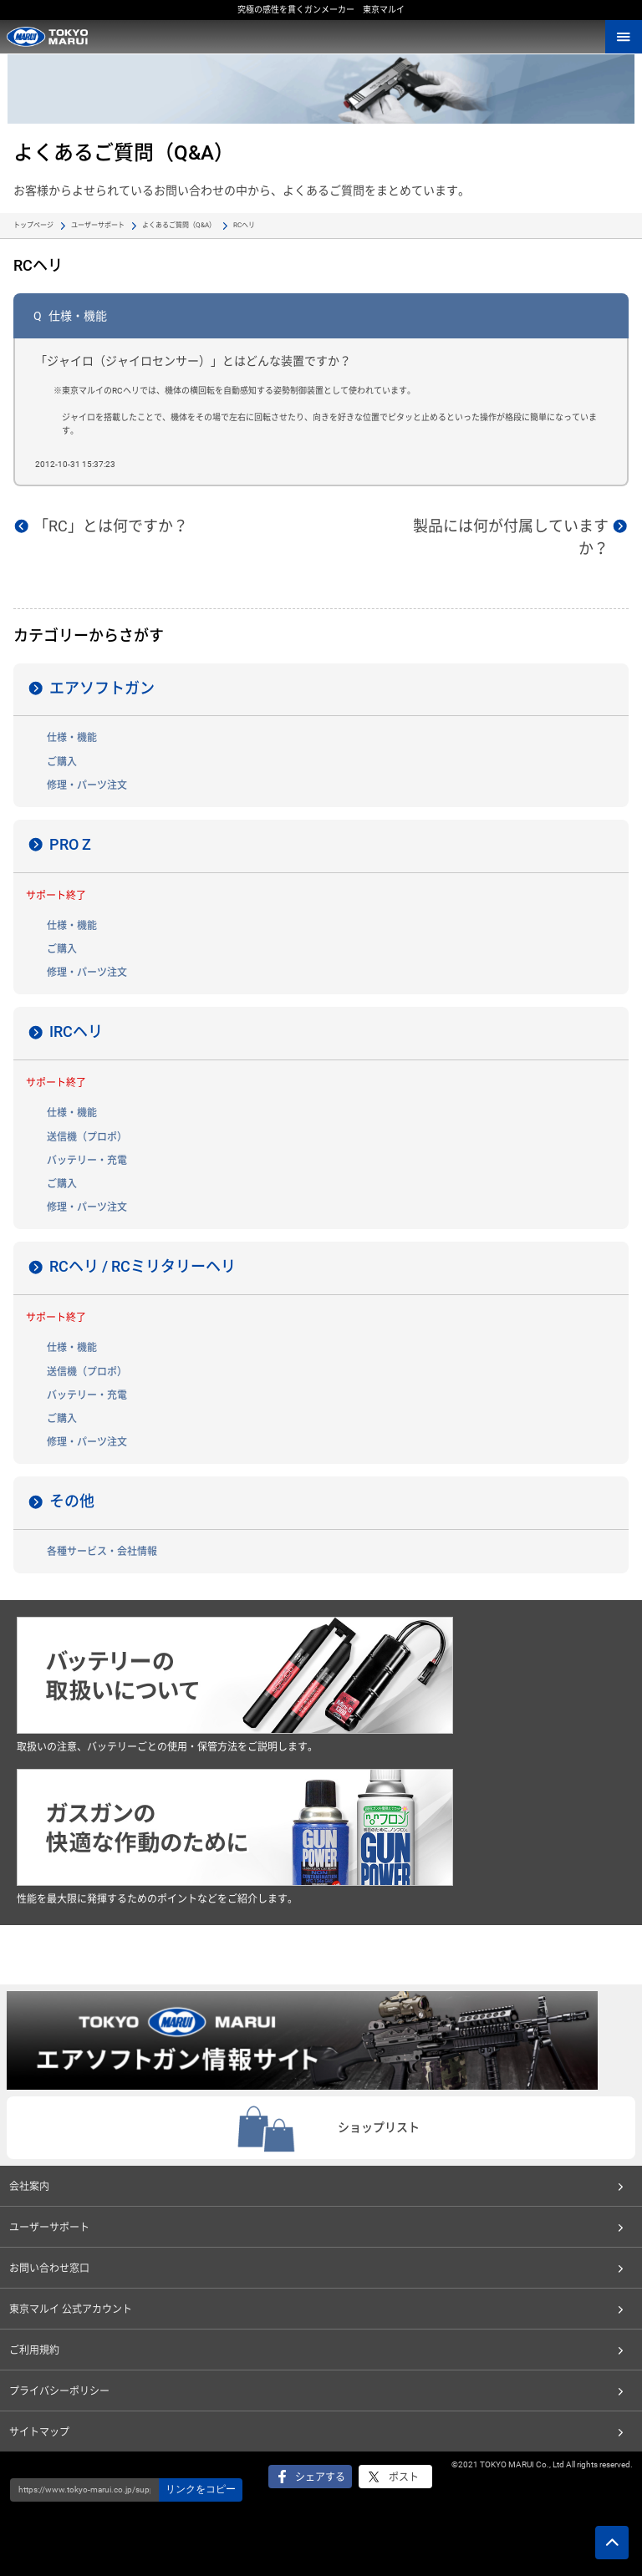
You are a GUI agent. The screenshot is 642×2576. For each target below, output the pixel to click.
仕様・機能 (72, 738)
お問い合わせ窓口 (49, 2268)
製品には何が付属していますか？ (511, 537)
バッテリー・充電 (87, 1160)
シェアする (320, 2477)
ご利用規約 (34, 2350)
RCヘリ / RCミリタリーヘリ (142, 1266)
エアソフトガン (102, 688)
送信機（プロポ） (87, 1137)
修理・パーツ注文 (87, 785)
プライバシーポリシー (59, 2391)
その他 (71, 1501)
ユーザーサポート (98, 225)
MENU (623, 36)
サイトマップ (39, 2432)
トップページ (33, 225)
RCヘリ (244, 225)
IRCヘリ (76, 1031)
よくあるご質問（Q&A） (179, 225)
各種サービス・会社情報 (102, 1551)
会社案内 (29, 2186)
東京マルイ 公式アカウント (70, 2309)
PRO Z (70, 844)
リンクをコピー (201, 2489)
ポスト (404, 2477)
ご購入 (62, 762)
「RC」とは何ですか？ (110, 526)
